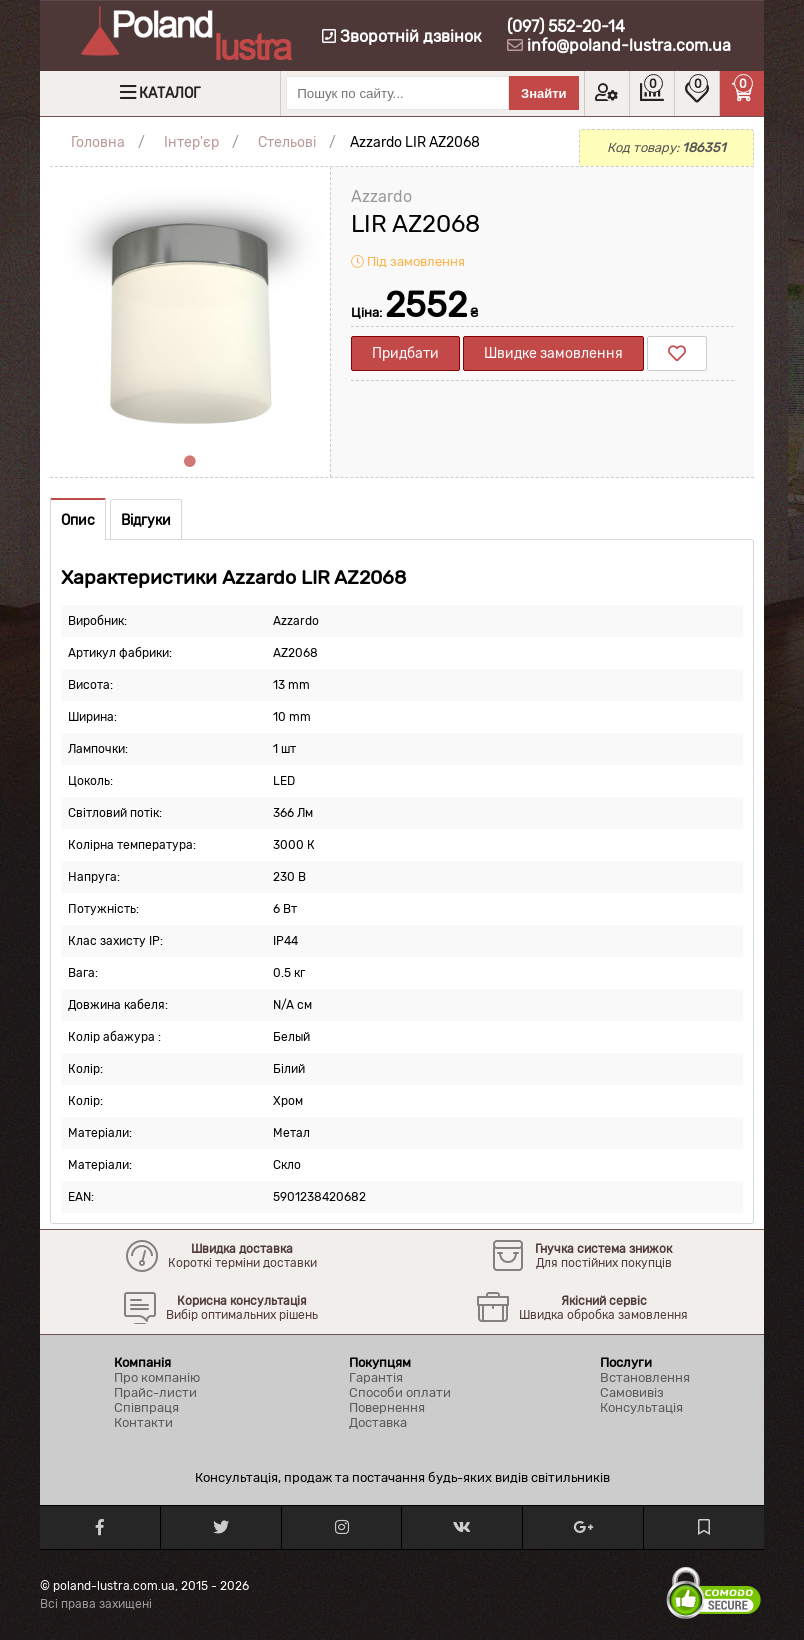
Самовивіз (632, 1392)
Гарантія (376, 1377)
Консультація (641, 1407)
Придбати (405, 353)
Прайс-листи (155, 1392)
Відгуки (146, 520)
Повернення (387, 1407)
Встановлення (645, 1377)
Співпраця (146, 1407)
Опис (78, 520)
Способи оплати (400, 1392)
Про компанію (157, 1377)
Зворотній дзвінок (402, 36)
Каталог (169, 93)
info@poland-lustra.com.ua (629, 45)
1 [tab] (190, 462)
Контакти (143, 1422)
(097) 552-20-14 (566, 26)
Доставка (378, 1422)
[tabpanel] (190, 307)
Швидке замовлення (553, 353)
